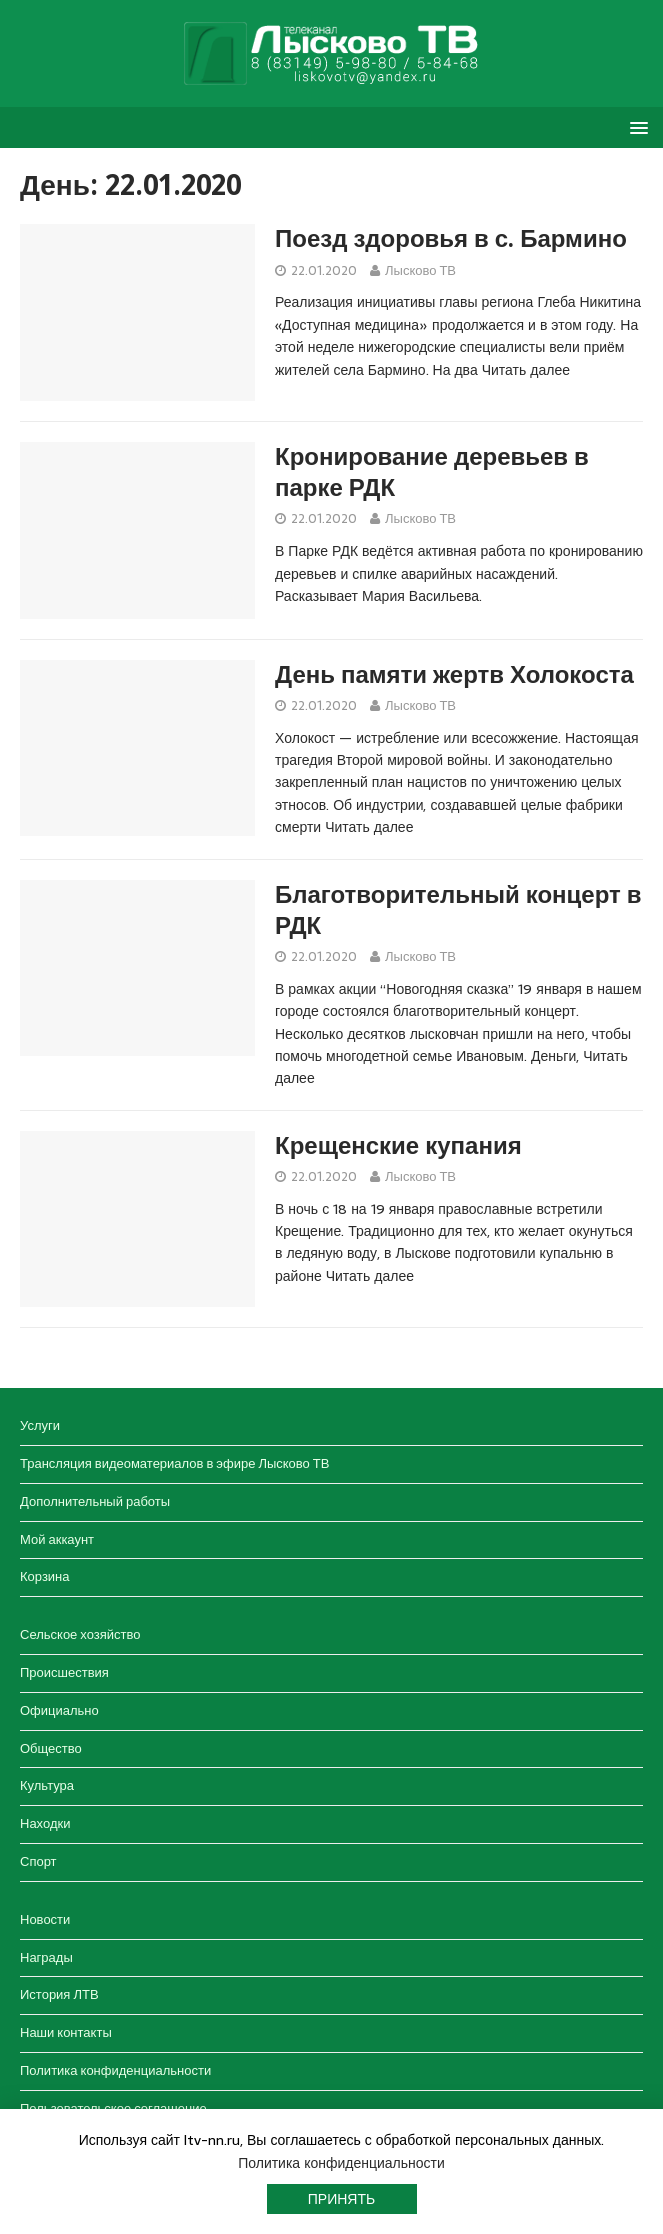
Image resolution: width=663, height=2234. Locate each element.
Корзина (45, 1576)
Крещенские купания (398, 1146)
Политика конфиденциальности (115, 2070)
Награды (46, 1957)
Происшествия (64, 1672)
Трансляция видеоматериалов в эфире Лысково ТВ (174, 1463)
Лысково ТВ (420, 270)
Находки (45, 1823)
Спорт (38, 1861)
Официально (59, 1710)
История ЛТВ (59, 1994)
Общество (51, 1748)
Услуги (40, 1425)
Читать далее (526, 370)
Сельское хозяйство (80, 1634)
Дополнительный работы (95, 1501)
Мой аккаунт (57, 1539)
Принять (341, 2199)
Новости (45, 1919)
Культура (47, 1785)
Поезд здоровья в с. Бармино (451, 239)
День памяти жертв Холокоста (454, 675)
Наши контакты (66, 2032)
